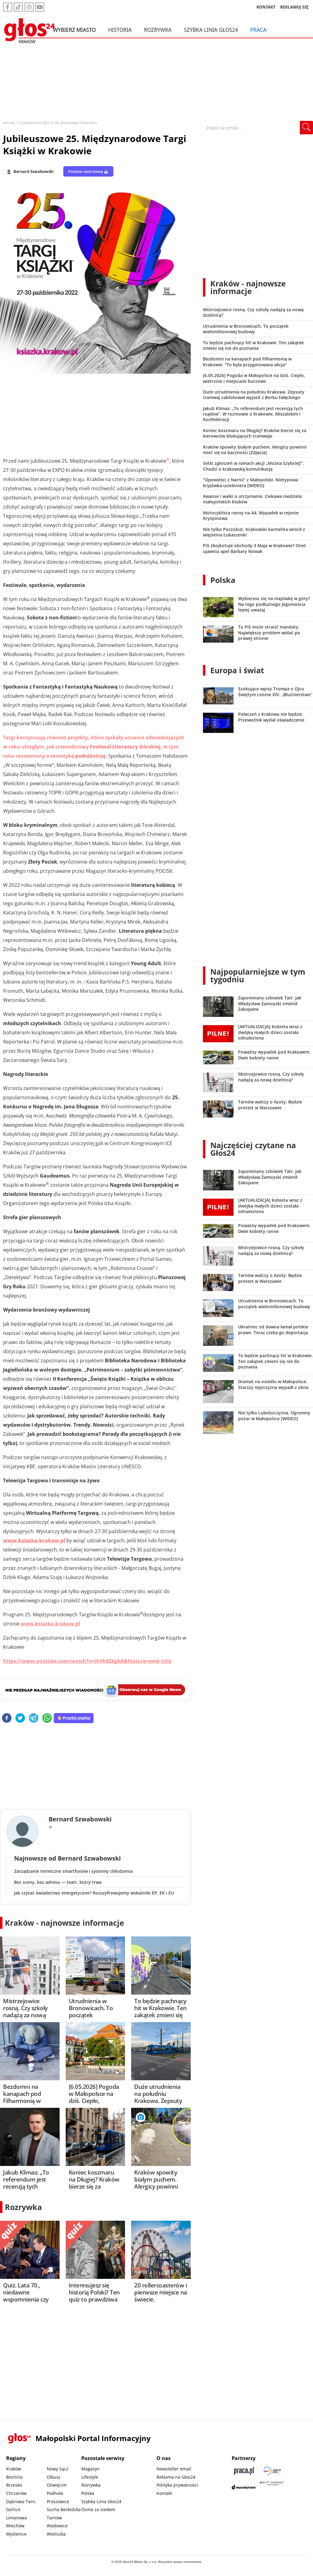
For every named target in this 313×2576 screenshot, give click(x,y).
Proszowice (58, 2501)
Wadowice (57, 2526)
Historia (120, 30)
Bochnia (14, 2477)
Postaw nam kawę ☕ (88, 171)
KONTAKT (266, 7)
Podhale (55, 2493)
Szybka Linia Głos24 (211, 30)
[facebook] (7, 1718)
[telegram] (34, 1718)
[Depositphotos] (244, 2487)
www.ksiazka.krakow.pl (50, 1623)
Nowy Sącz (57, 2469)
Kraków (13, 2469)
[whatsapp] (47, 1718)
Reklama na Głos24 (175, 2477)
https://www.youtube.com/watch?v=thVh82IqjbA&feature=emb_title (87, 1661)
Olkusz (54, 2477)
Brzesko (14, 2485)
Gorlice (13, 2509)
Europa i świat (237, 670)
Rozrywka (158, 30)
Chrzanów (16, 2493)
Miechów (15, 2526)
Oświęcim (57, 2485)
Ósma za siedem (98, 2509)
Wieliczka (56, 2534)
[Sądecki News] (272, 2471)
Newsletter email (173, 2469)
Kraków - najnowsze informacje (64, 1922)
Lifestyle (89, 2477)
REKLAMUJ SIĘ (294, 7)
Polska (222, 580)
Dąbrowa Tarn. (21, 2501)
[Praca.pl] (244, 2471)
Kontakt (164, 2493)
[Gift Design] (272, 2487)
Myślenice (16, 2534)
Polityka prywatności (177, 2485)
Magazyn (90, 2469)
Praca (258, 30)
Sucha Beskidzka (64, 2509)
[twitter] (20, 1718)
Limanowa (16, 2518)
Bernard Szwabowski (33, 171)
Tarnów (54, 2518)
